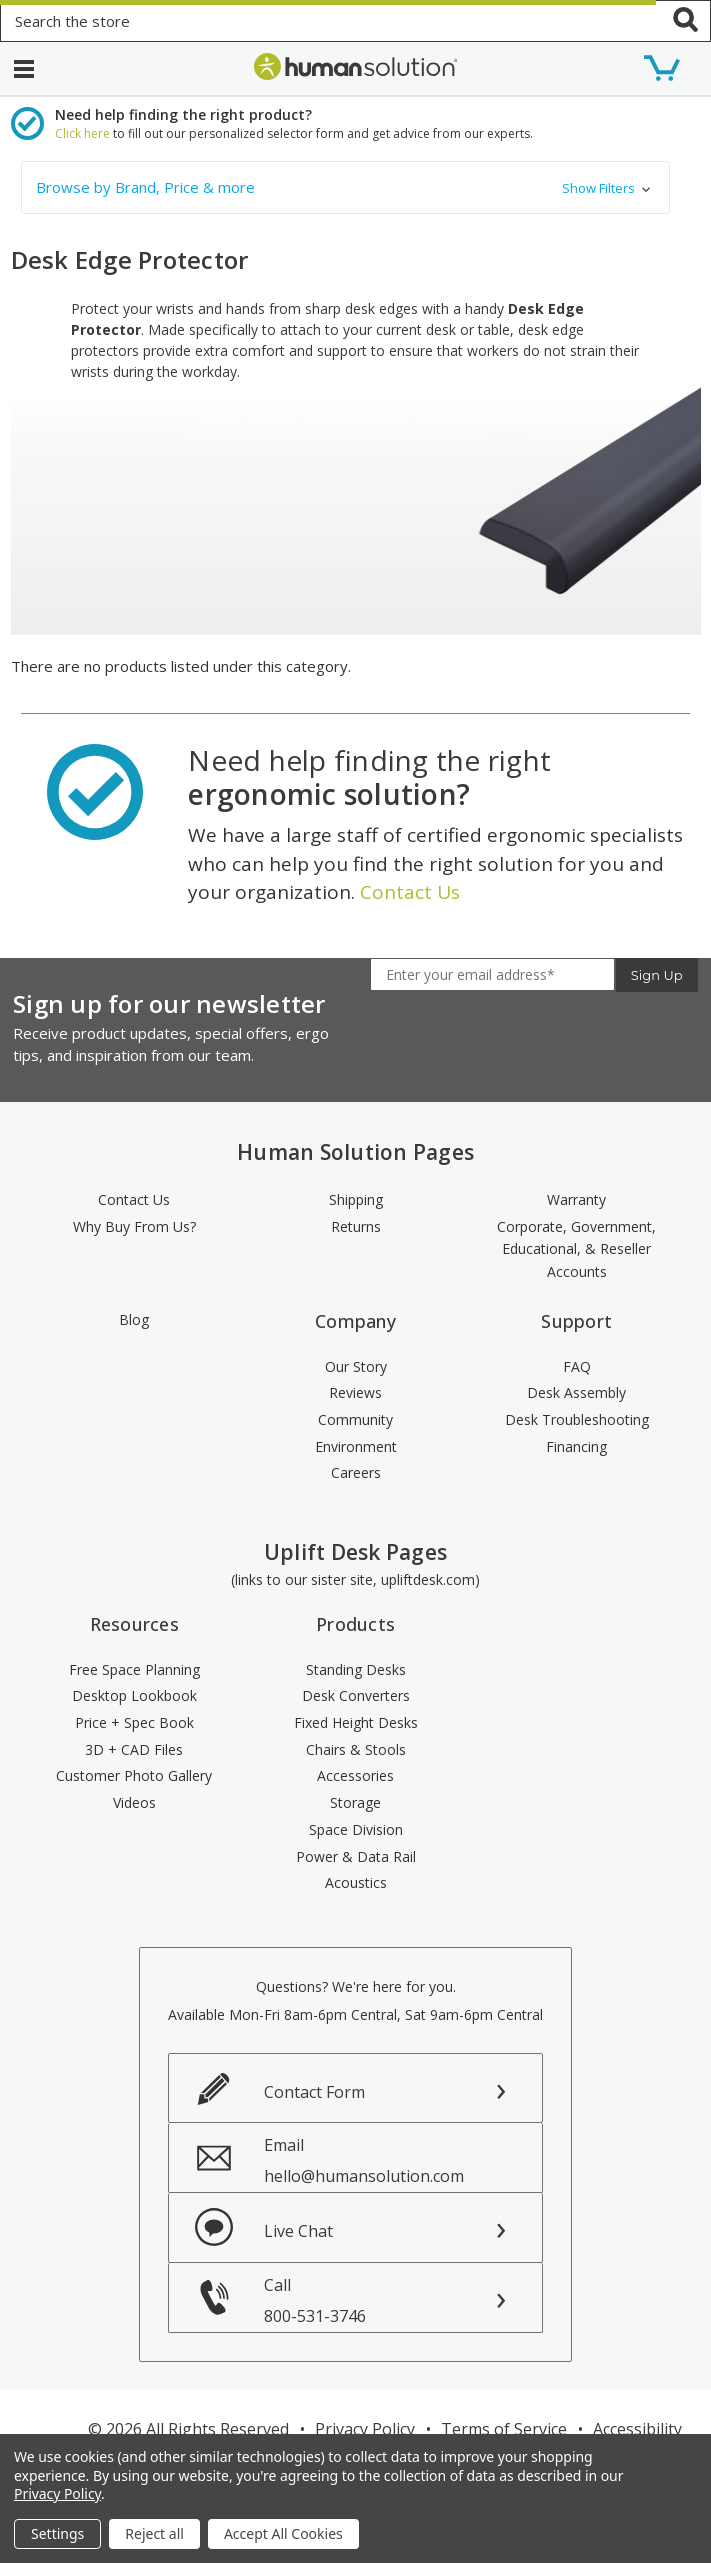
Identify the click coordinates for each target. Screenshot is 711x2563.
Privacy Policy (365, 2429)
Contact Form (314, 2092)
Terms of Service (504, 2429)
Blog (134, 1319)
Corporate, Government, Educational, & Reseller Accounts (576, 1249)
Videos (134, 1802)
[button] (345, 187)
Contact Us (410, 892)
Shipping (356, 1199)
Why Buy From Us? (134, 1226)
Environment (356, 1446)
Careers (356, 1472)
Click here (82, 133)
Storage (355, 1802)
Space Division (356, 1829)
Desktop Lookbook (134, 1695)
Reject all (154, 2533)
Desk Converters (356, 1695)
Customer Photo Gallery (134, 1775)
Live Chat (298, 2231)
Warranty (576, 1199)
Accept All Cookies (283, 2533)
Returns (356, 1226)
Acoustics (356, 1882)
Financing (576, 1446)
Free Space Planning (134, 1669)
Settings (57, 2533)
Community (355, 1419)
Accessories (355, 1775)
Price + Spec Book (134, 1722)
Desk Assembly (576, 1392)
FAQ (577, 1366)
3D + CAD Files (134, 1749)
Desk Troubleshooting (577, 1419)
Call (403, 2300)
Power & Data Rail (356, 1856)
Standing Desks (356, 1669)
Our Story (356, 1366)
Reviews (355, 1392)
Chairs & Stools (356, 1749)
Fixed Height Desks (356, 1722)
